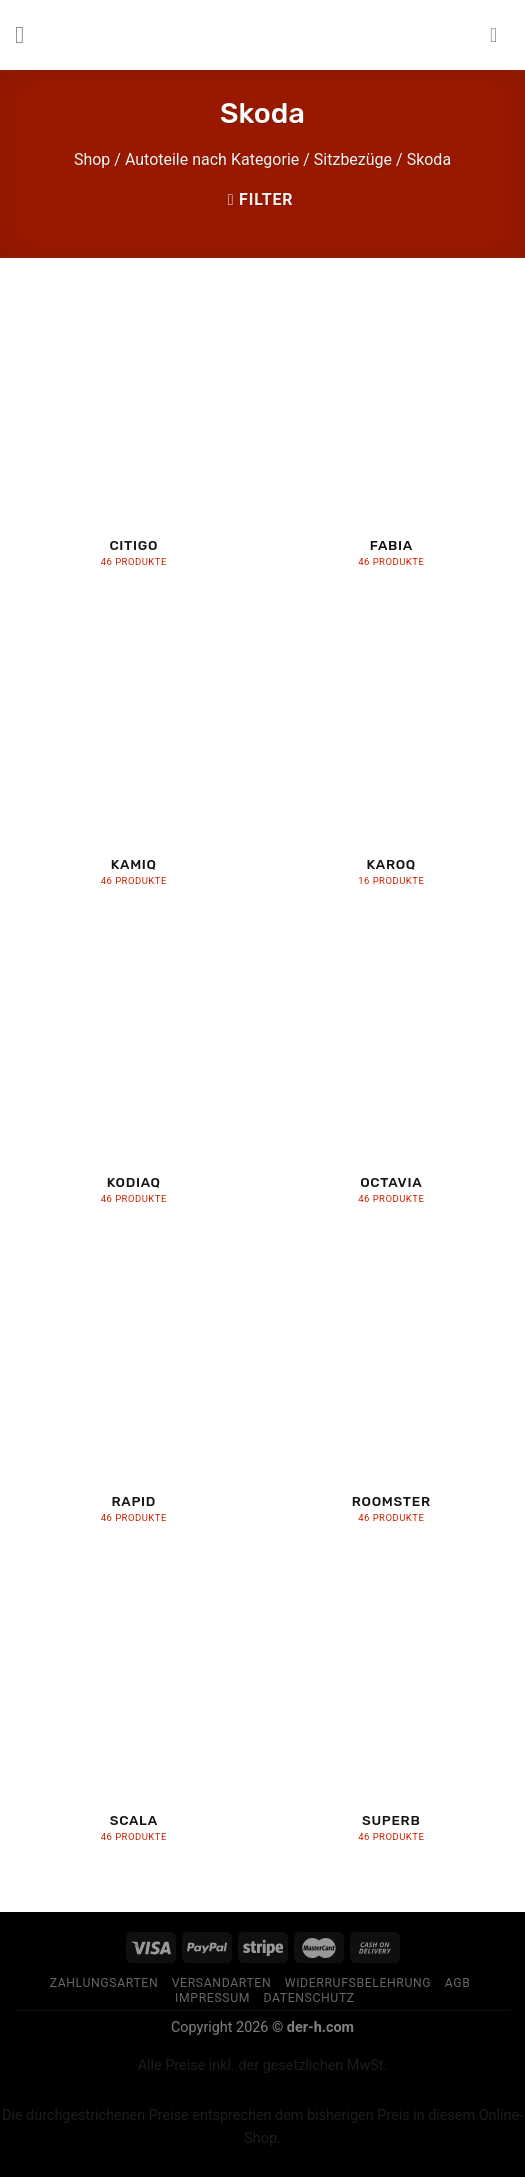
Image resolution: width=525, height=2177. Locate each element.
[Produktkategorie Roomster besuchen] (391, 1393)
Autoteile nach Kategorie (212, 159)
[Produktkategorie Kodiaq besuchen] (134, 1075)
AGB (458, 1983)
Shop (92, 159)
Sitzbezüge (353, 159)
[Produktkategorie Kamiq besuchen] (134, 756)
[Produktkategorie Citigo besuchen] (134, 437)
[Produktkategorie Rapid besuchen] (134, 1393)
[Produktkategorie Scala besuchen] (134, 1712)
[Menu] (27, 34)
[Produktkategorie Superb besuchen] (391, 1712)
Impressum (212, 1998)
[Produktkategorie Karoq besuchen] (391, 756)
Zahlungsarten (104, 1983)
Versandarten (222, 1983)
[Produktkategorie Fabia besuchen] (391, 437)
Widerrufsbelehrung (358, 1983)
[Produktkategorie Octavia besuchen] (391, 1075)
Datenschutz (308, 1998)
